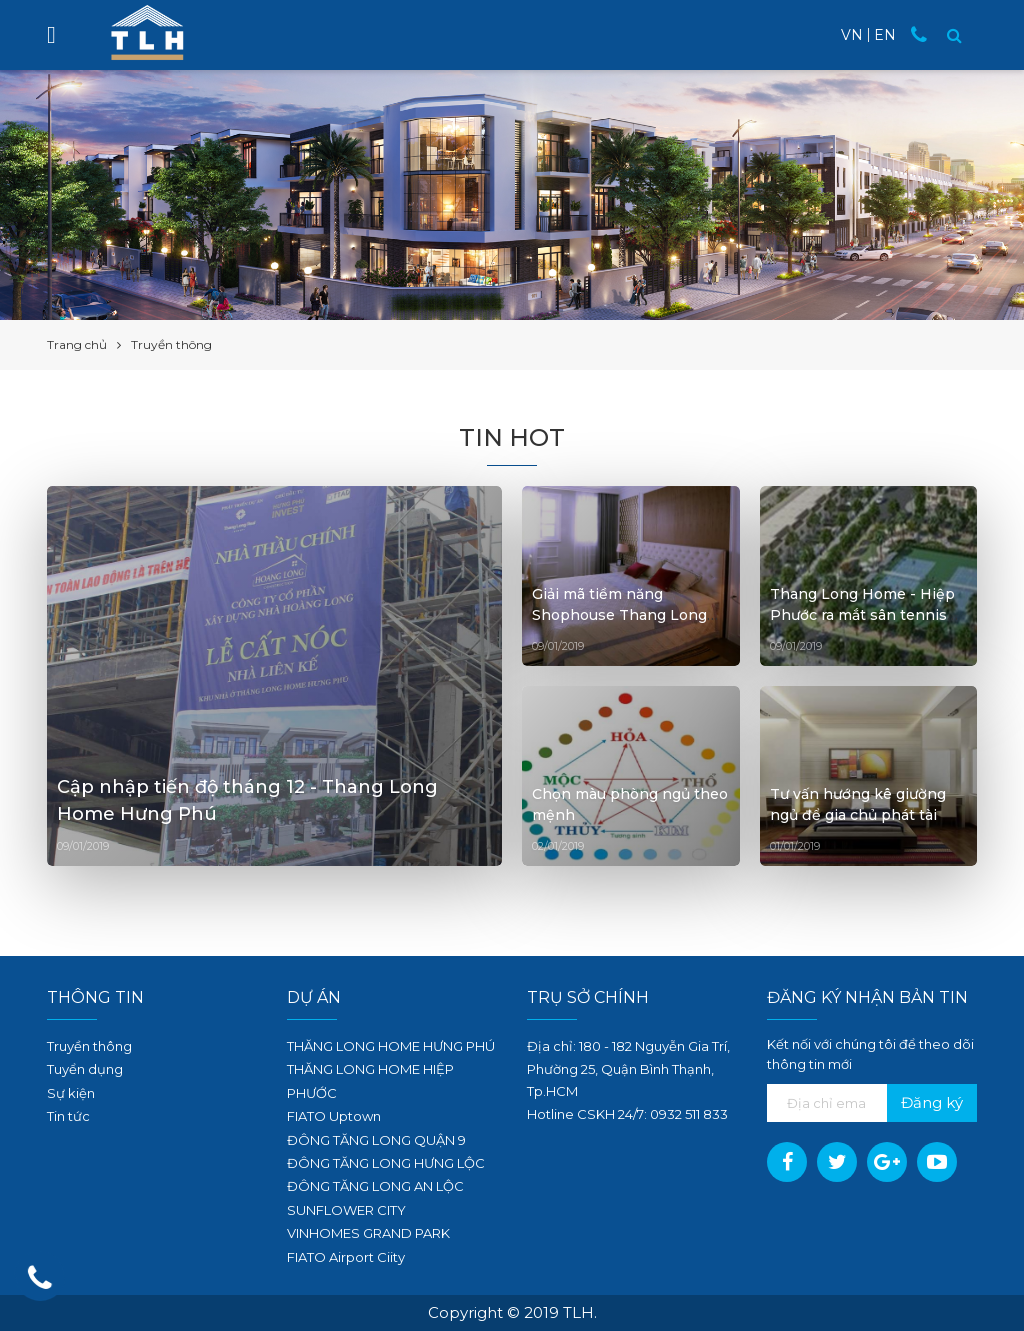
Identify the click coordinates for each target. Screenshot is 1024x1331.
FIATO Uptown (334, 1116)
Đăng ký (932, 1102)
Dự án (314, 997)
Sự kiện (71, 1093)
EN (885, 35)
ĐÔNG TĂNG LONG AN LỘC (375, 1186)
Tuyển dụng (85, 1069)
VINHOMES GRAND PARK (368, 1233)
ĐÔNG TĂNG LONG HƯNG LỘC (386, 1163)
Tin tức (68, 1116)
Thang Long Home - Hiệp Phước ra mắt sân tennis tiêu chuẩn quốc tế (862, 615)
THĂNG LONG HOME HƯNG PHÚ (391, 1046)
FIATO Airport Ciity (346, 1257)
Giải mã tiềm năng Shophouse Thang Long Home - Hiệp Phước (619, 615)
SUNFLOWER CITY (346, 1210)
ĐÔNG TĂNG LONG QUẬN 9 (376, 1140)
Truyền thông (89, 1046)
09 (658, 1114)
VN (852, 35)
